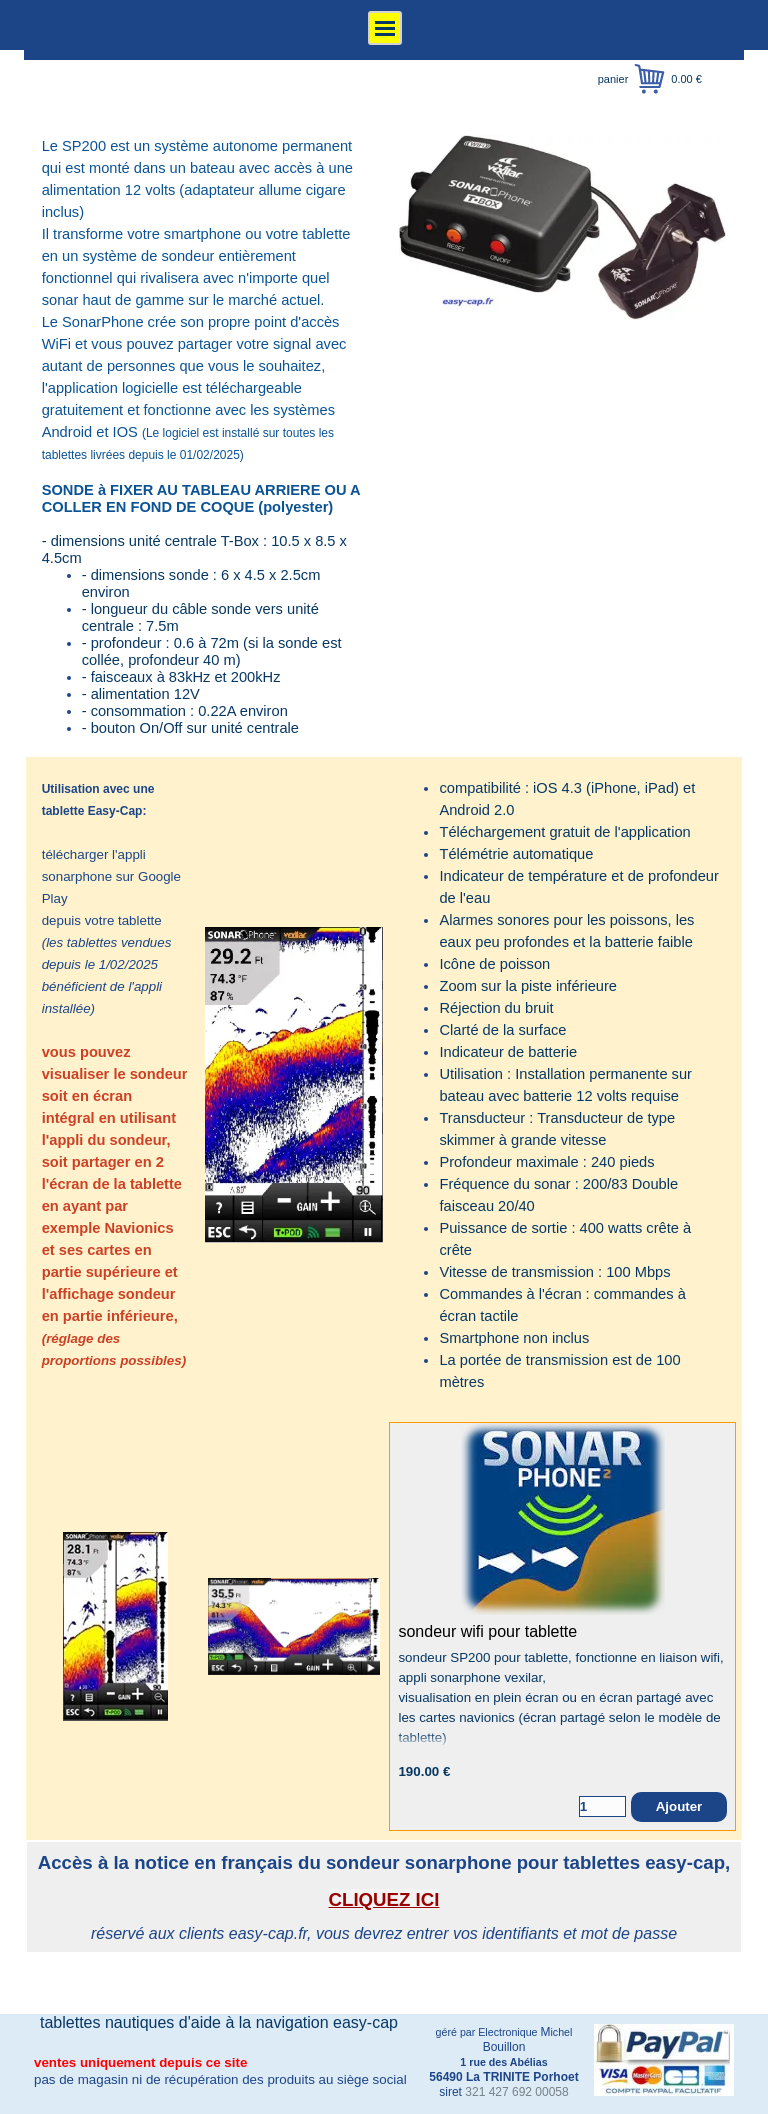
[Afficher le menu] (385, 28)
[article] (562, 1626)
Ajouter (679, 1806)
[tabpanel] (205, 436)
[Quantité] (602, 1806)
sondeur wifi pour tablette (487, 1631)
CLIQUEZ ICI (384, 1899)
